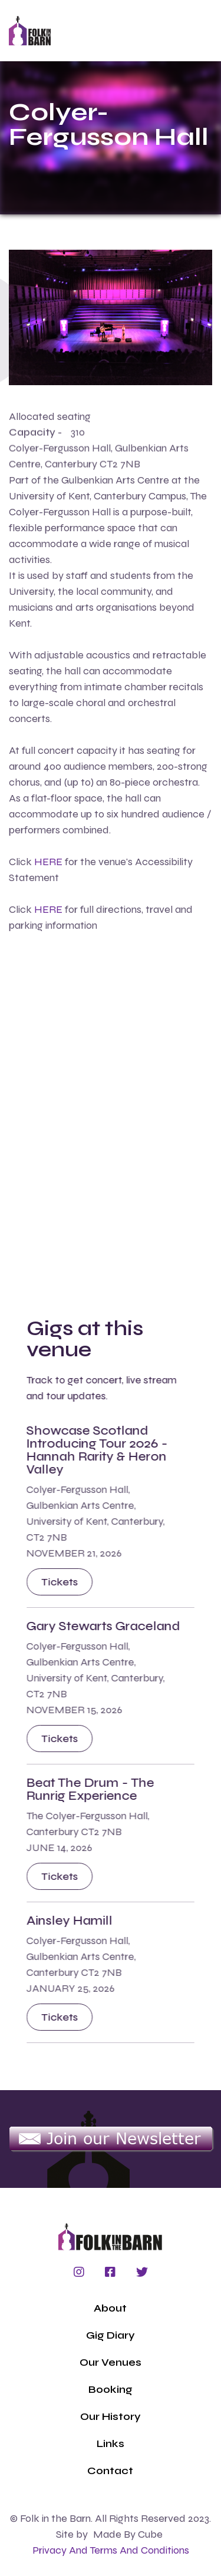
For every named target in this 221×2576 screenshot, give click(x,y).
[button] (131, 31)
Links (110, 2443)
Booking (110, 2389)
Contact (110, 2470)
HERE (48, 861)
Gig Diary (110, 2335)
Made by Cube (128, 2534)
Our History (110, 2416)
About (110, 2308)
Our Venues (110, 2362)
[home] (30, 30)
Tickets (60, 1581)
